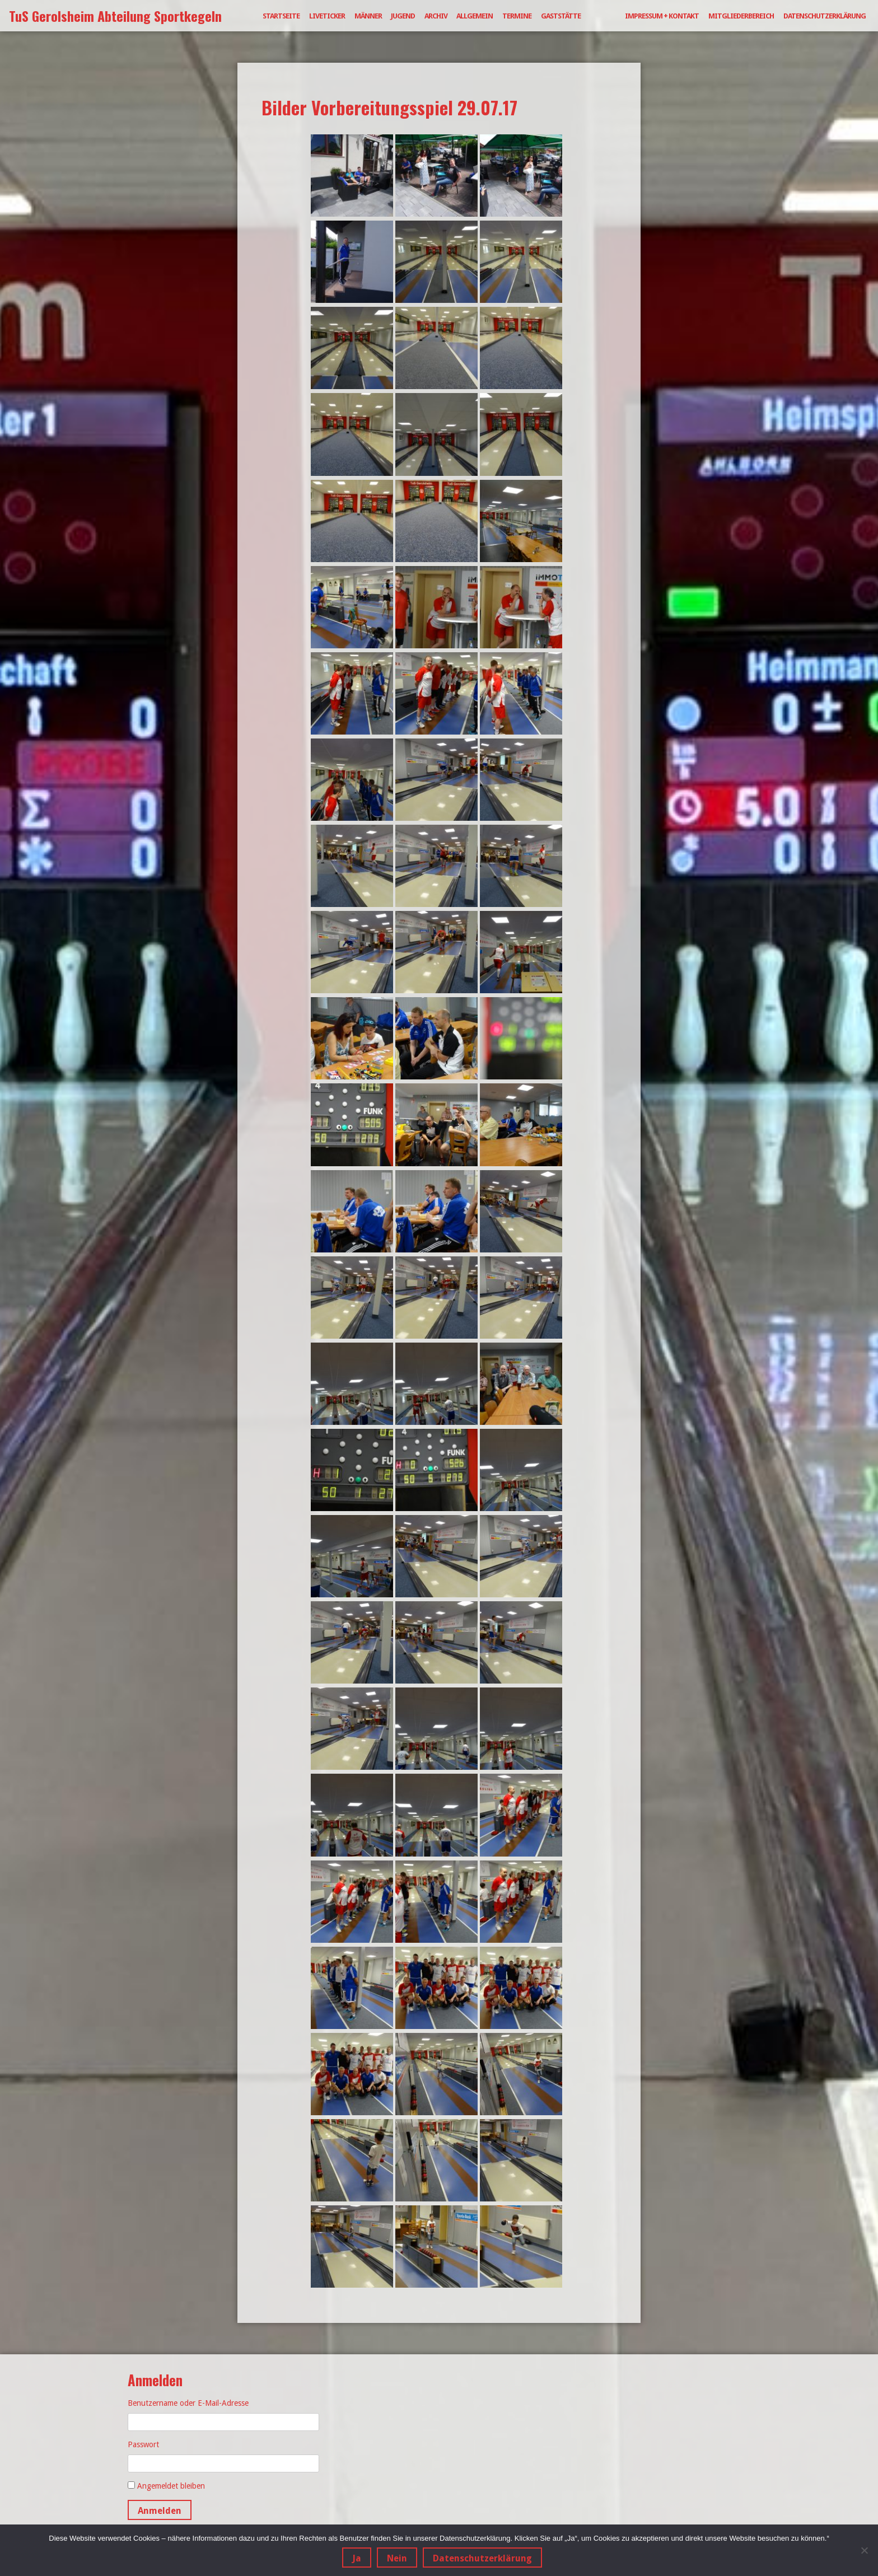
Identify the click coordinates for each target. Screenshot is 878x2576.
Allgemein (474, 16)
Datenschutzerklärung (824, 16)
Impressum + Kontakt (662, 16)
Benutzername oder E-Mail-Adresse (188, 2403)
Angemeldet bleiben (171, 2485)
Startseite (281, 16)
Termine (516, 16)
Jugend (403, 16)
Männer (368, 16)
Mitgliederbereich (741, 16)
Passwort (143, 2444)
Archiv (435, 16)
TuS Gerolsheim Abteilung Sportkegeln (115, 16)
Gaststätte (561, 16)
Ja (356, 2558)
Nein (397, 2558)
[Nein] (864, 2550)
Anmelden (159, 2510)
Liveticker (327, 16)
